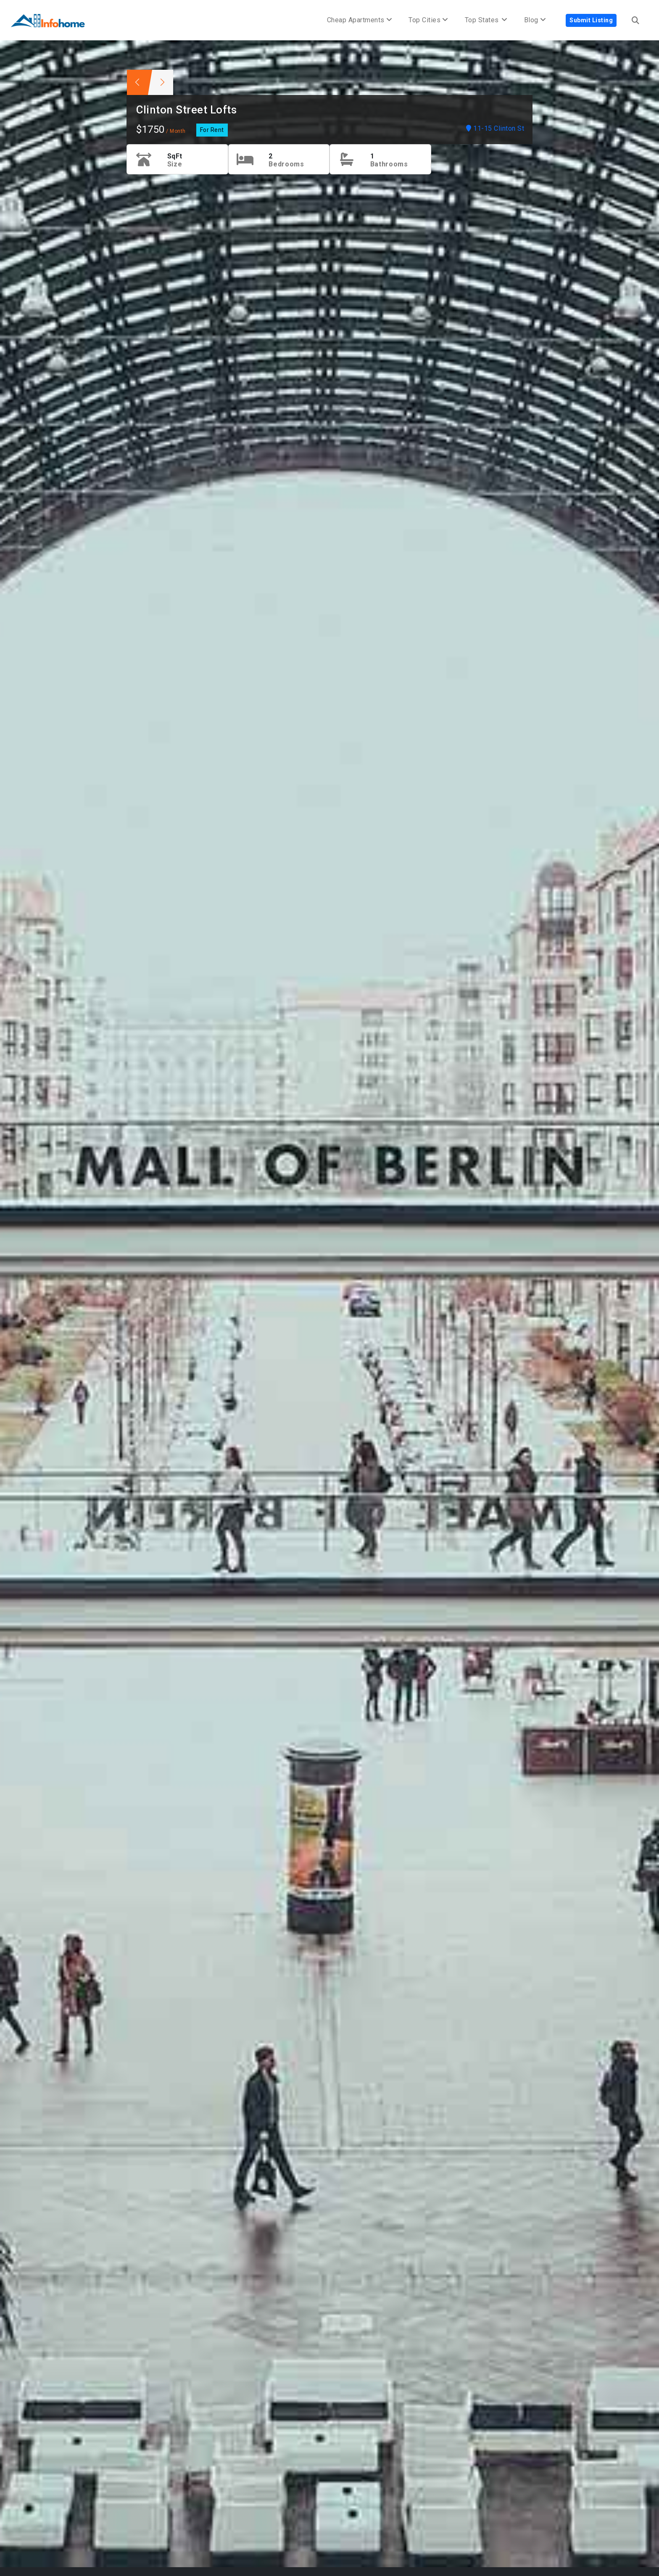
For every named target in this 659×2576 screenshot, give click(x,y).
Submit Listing (591, 20)
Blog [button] (535, 20)
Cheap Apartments (359, 20)
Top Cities (428, 20)
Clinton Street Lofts (186, 109)
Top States (486, 20)
